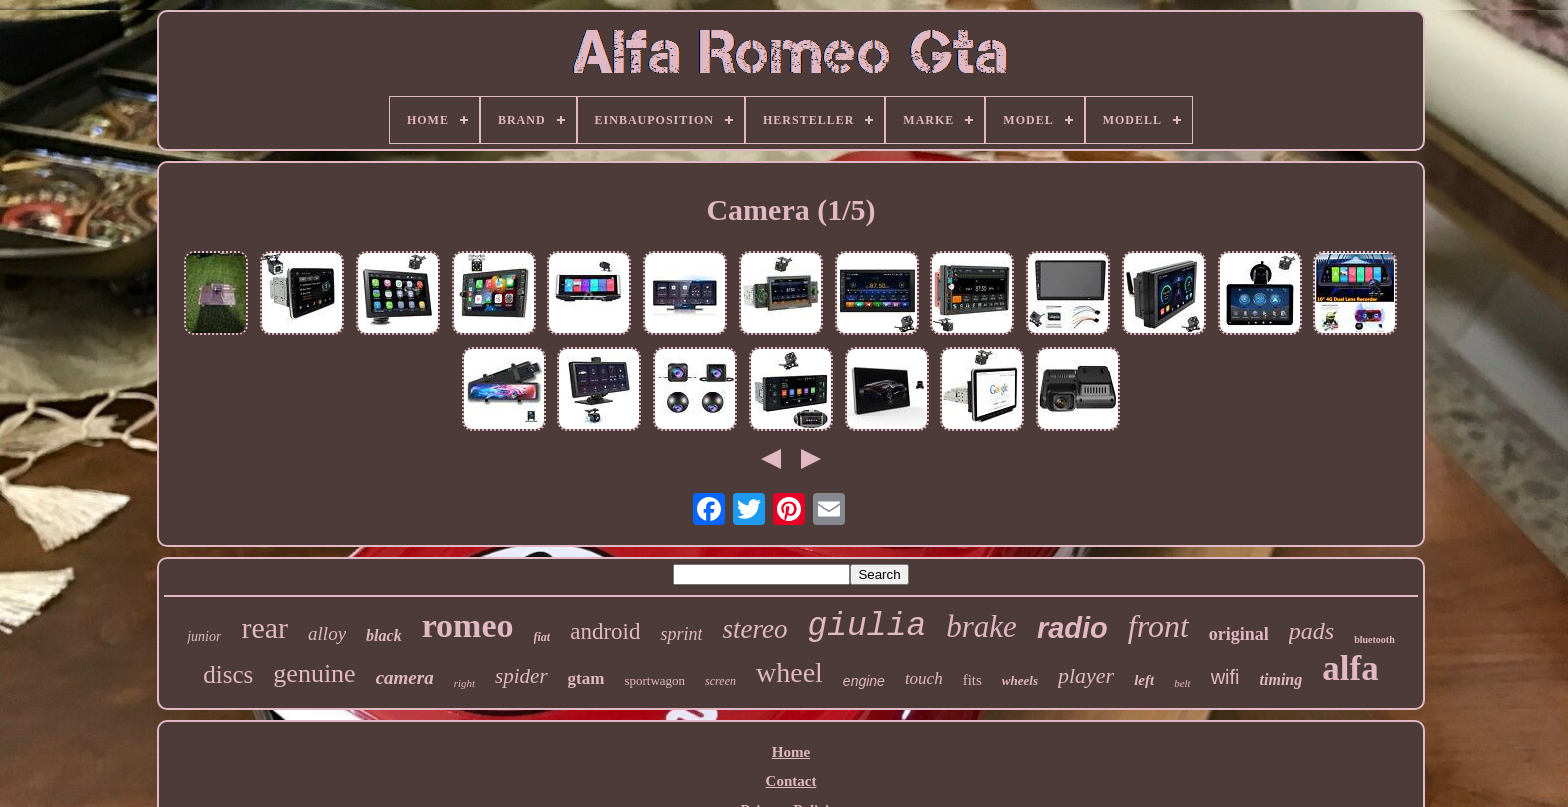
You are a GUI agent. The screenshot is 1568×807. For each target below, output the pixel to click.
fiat (542, 637)
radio (1072, 628)
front (1158, 626)
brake (981, 626)
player (1086, 675)
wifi (1225, 677)
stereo (754, 629)
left (1144, 680)
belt (1182, 683)
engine (864, 681)
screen (720, 681)
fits (972, 680)
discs (228, 674)
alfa (1350, 668)
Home (791, 752)
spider (521, 676)
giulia (866, 626)
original (1239, 634)
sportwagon (654, 680)
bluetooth (1374, 639)
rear (264, 627)
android (605, 631)
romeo (468, 625)
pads (1311, 631)
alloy (327, 633)
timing (1281, 679)
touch (924, 678)
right (464, 683)
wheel (789, 672)
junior (204, 636)
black (384, 635)
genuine (314, 673)
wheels (1020, 680)
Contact (791, 781)
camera (405, 677)
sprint (681, 634)
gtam (586, 678)
